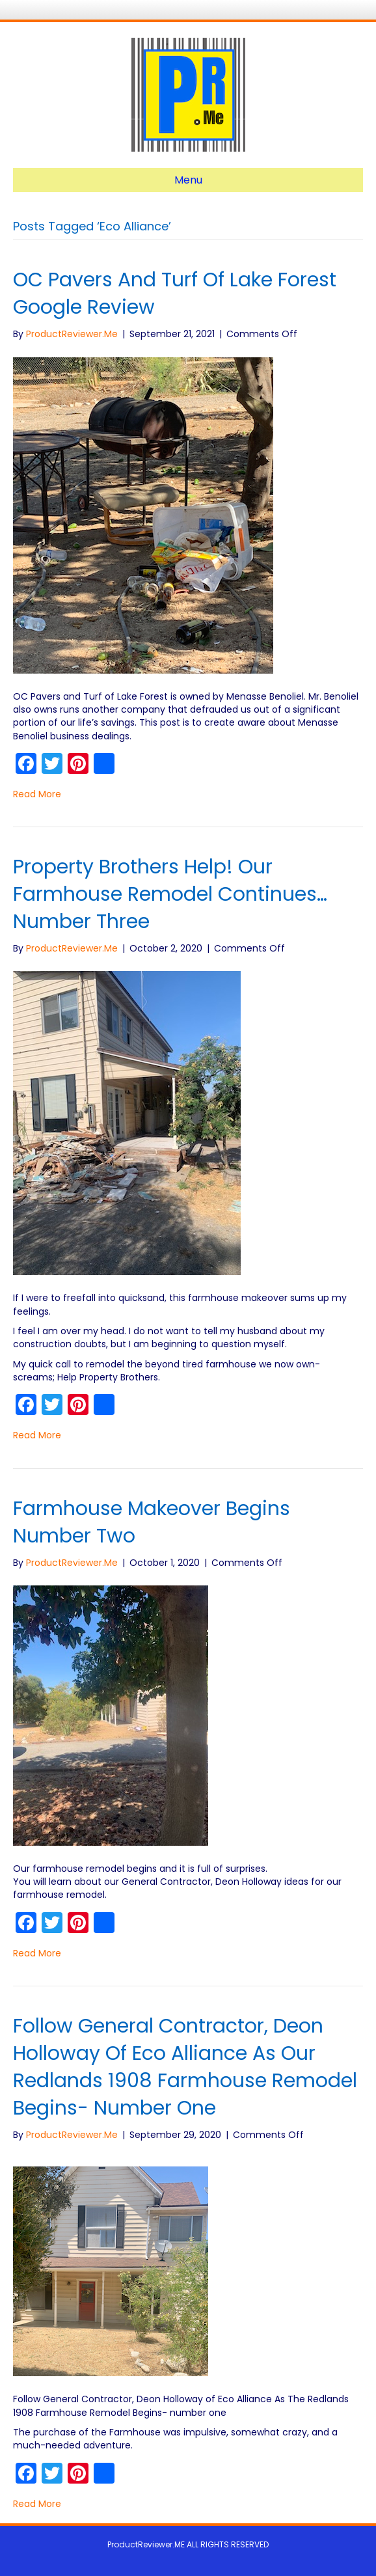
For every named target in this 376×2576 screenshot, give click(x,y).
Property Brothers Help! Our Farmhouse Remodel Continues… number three (170, 894)
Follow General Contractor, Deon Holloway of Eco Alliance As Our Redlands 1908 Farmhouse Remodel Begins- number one (185, 2067)
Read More (37, 794)
